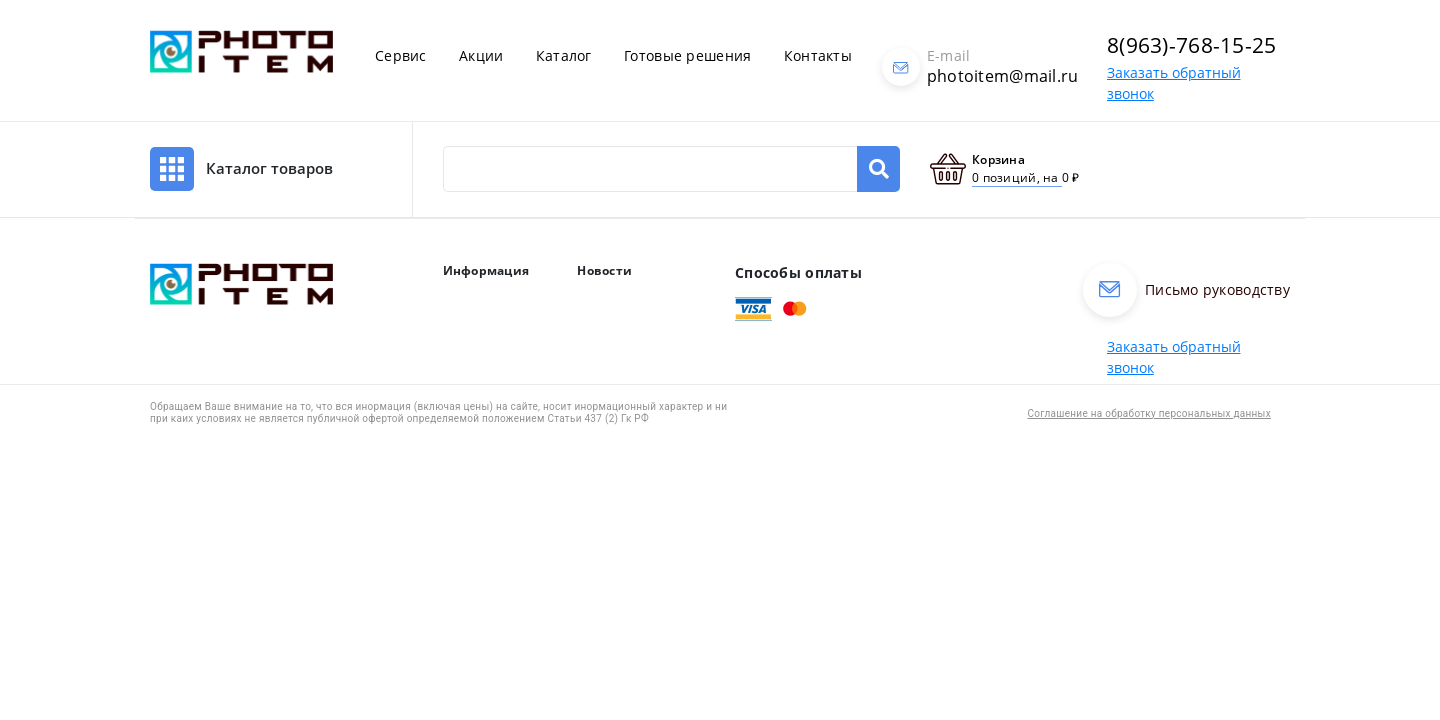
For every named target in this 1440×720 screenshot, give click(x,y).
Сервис (401, 55)
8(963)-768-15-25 (1191, 45)
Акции (481, 55)
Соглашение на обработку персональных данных (1149, 413)
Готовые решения (687, 55)
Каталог (564, 55)
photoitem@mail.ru (1003, 76)
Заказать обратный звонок (1174, 357)
